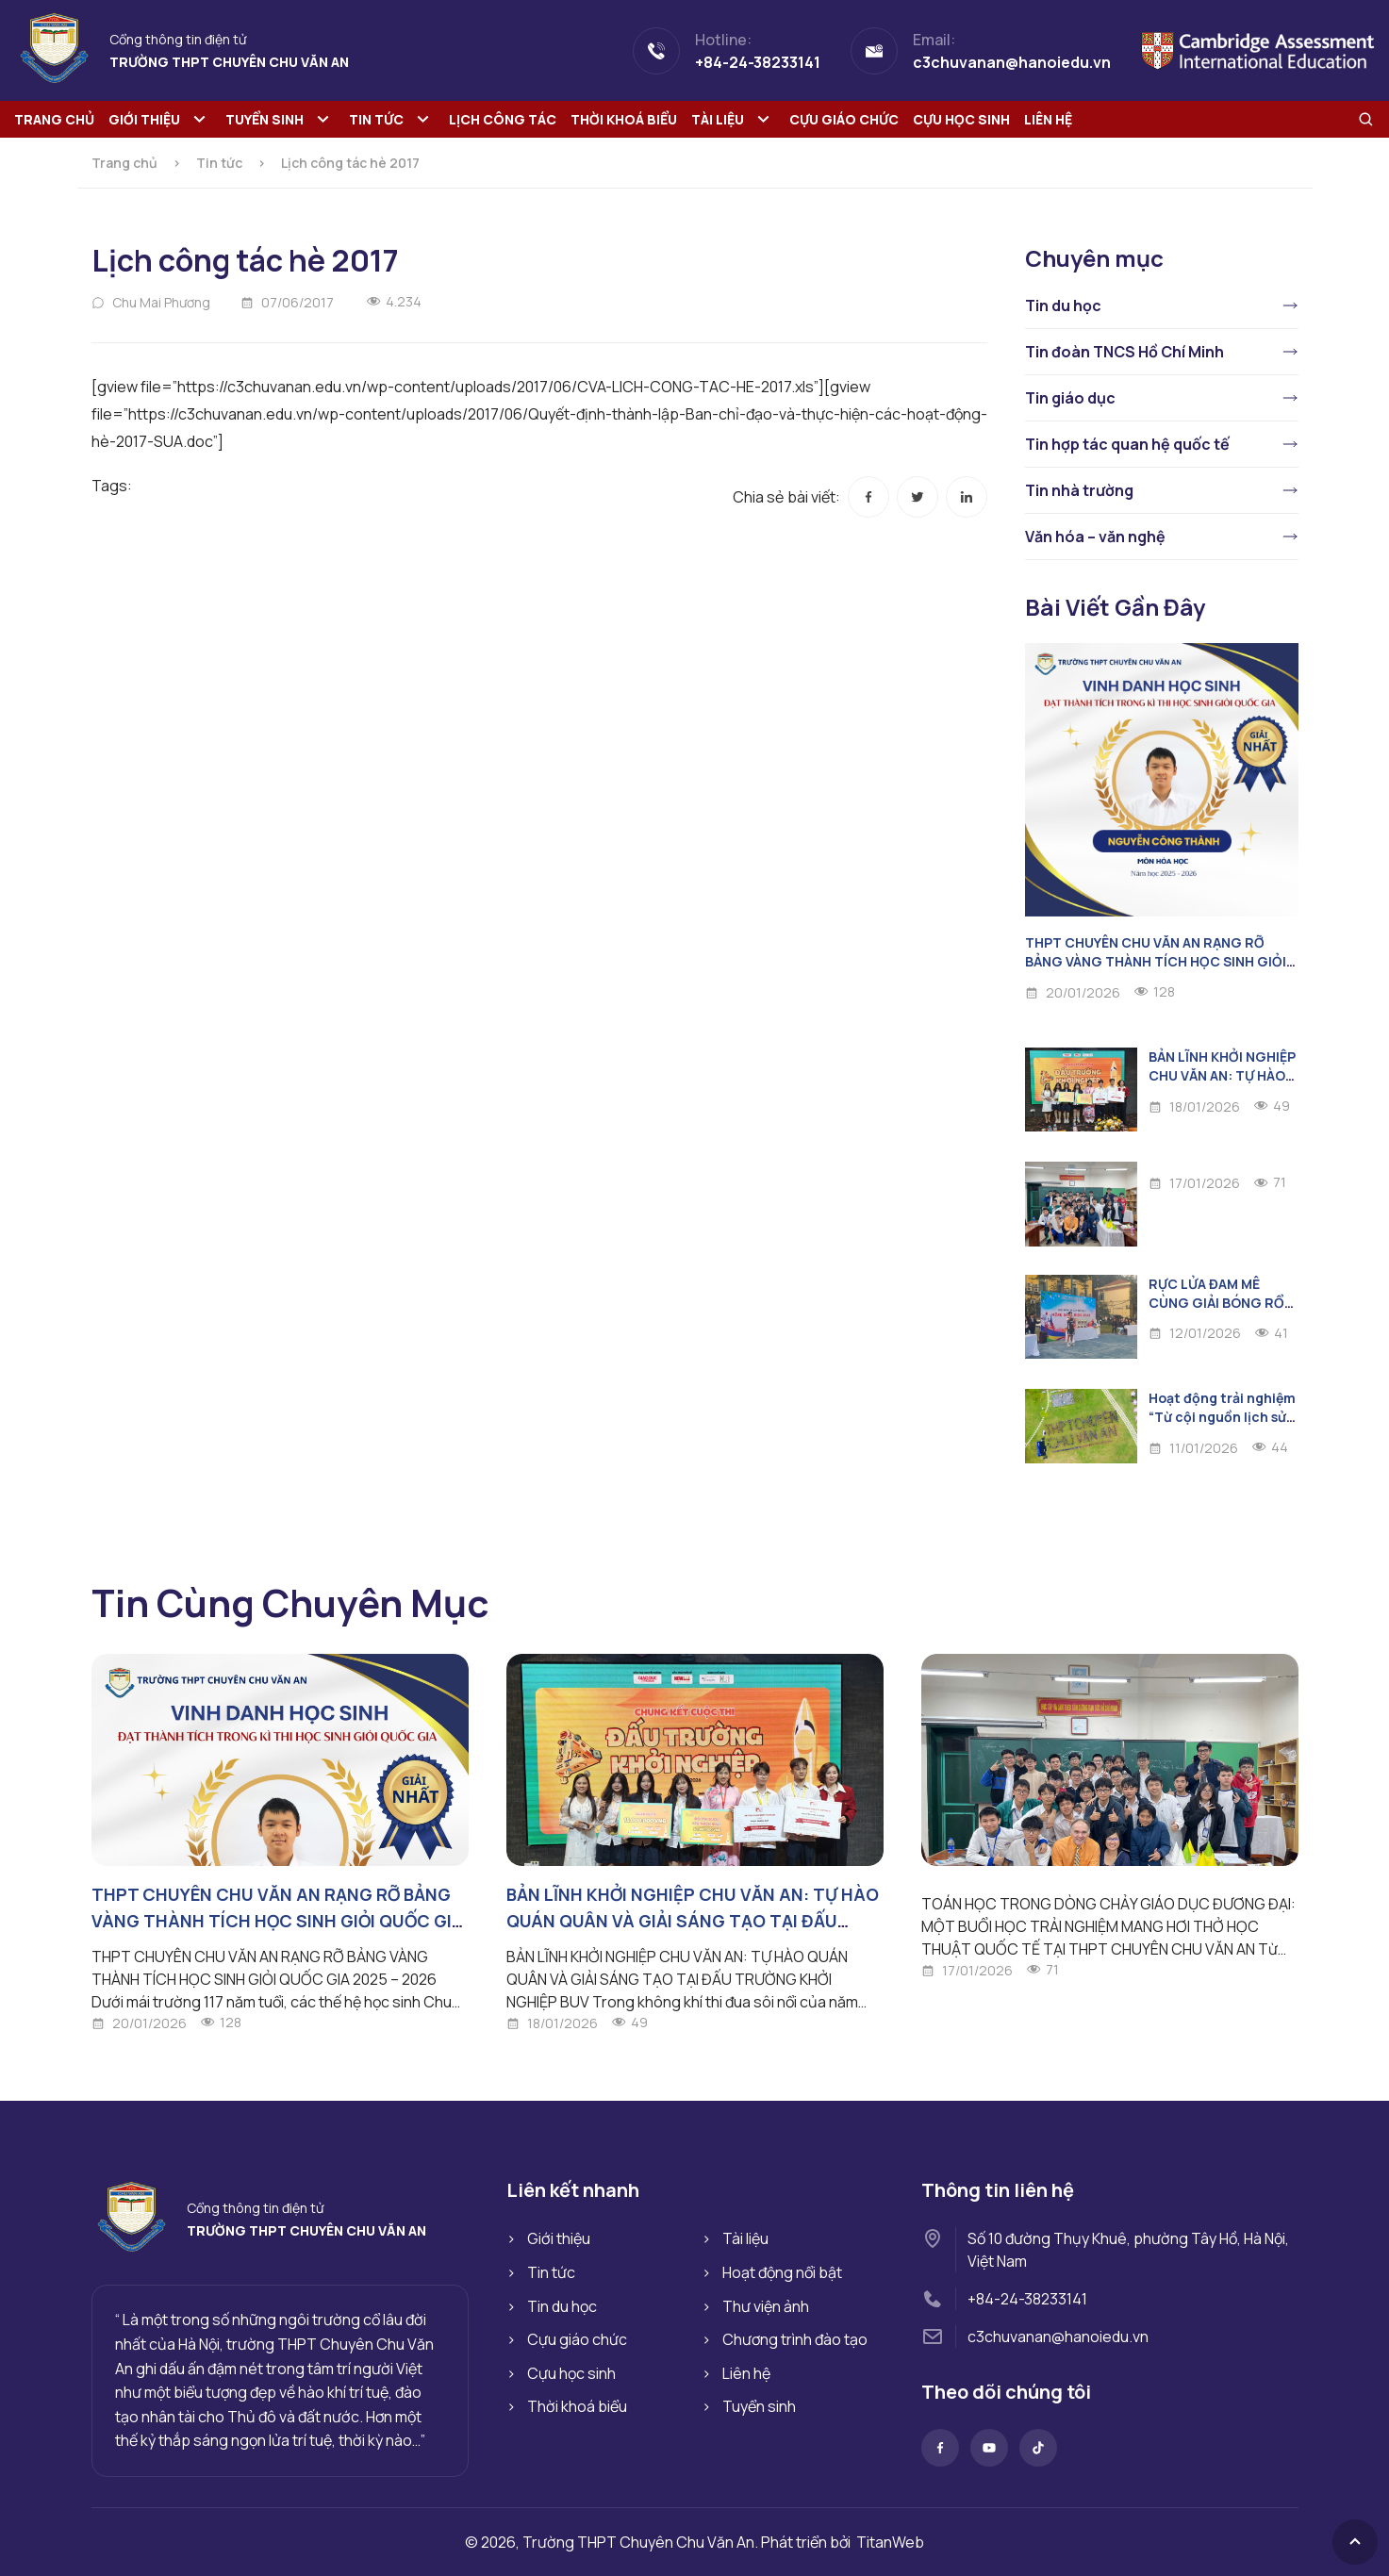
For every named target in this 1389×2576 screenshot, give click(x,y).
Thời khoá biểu (623, 119)
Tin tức (376, 119)
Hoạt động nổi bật (782, 2272)
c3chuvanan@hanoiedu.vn (1058, 2336)
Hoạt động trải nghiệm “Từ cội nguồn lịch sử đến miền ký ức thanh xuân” (1222, 1426)
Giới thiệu (144, 119)
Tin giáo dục (1070, 398)
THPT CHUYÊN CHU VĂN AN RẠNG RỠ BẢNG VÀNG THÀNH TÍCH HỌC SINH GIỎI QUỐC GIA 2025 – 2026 (1155, 961)
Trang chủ (54, 119)
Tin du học (1063, 305)
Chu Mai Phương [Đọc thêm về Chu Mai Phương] (161, 302)
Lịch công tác (502, 119)
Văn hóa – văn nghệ (1095, 536)
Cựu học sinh (961, 119)
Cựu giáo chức (844, 119)
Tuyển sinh (264, 119)
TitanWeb (890, 2542)
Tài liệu (717, 119)
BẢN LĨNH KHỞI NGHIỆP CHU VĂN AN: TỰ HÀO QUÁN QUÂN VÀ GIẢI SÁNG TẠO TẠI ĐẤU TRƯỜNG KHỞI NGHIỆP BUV (692, 1920)
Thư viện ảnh (765, 2306)
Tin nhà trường (1079, 490)
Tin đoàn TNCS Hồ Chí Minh (1124, 351)
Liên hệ (1048, 119)
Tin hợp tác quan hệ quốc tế (1127, 444)
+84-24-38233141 (1027, 2298)
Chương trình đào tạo (795, 2339)
